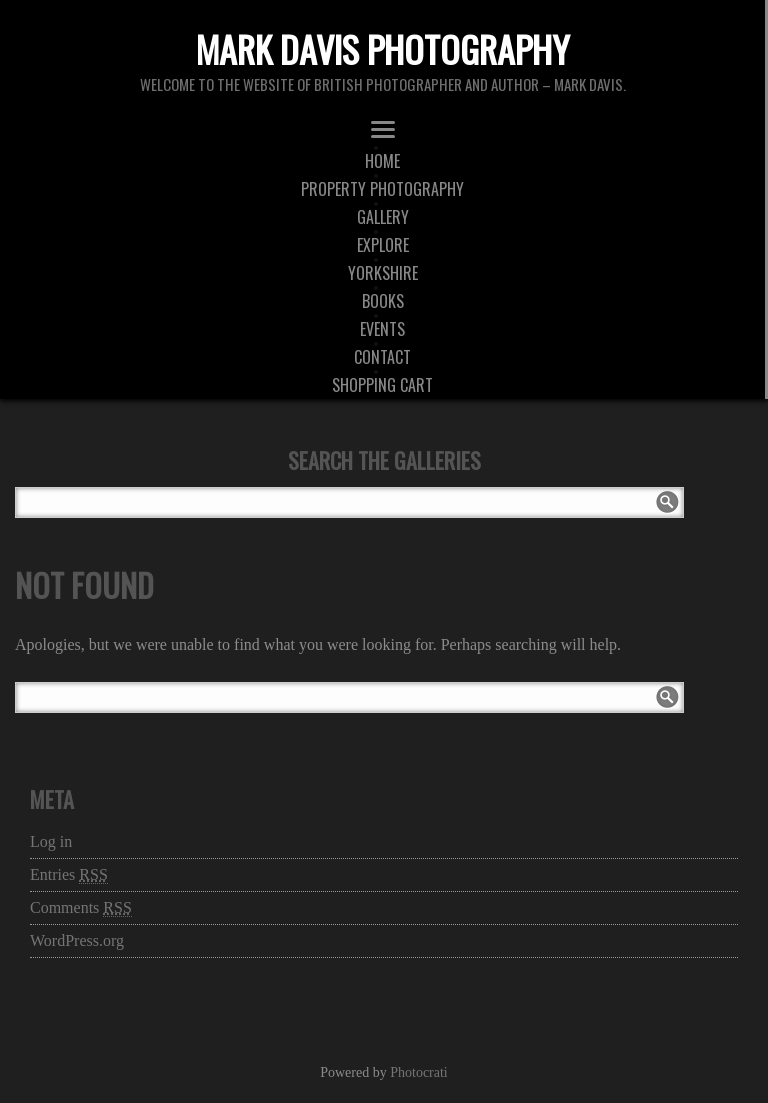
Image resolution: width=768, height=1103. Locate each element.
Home (382, 161)
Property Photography (382, 189)
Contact (382, 357)
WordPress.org (77, 940)
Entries (69, 875)
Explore (383, 245)
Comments (81, 908)
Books (383, 301)
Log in (51, 841)
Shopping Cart (382, 385)
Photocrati (419, 1072)
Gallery (383, 217)
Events (382, 329)
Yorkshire (383, 273)
